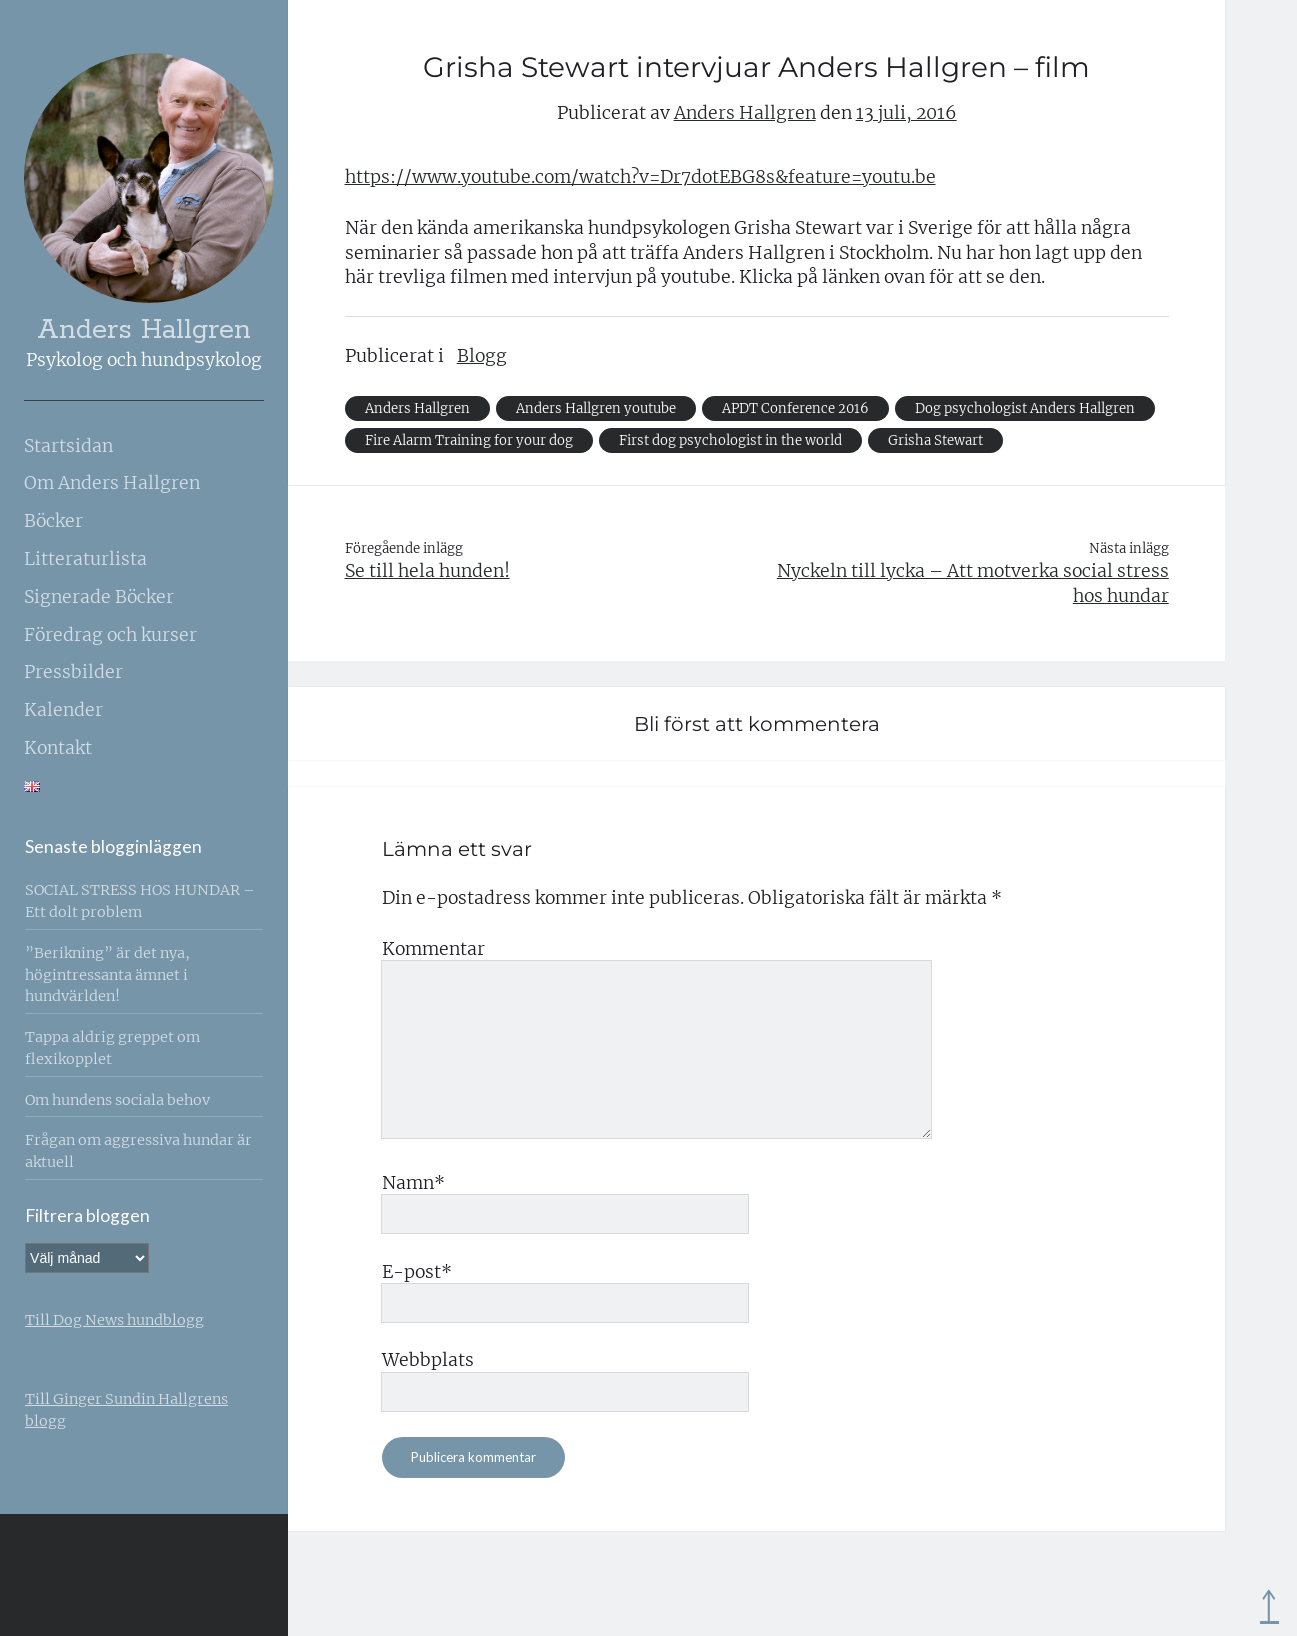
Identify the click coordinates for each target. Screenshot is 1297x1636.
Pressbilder (73, 672)
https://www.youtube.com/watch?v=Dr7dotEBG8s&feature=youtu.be (640, 177)
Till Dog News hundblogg (114, 1320)
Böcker (53, 521)
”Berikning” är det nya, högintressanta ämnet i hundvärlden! (107, 975)
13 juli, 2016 (906, 113)
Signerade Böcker (99, 597)
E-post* (417, 1272)
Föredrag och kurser (110, 635)
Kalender (63, 710)
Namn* (413, 1183)
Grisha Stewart (935, 440)
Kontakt (58, 748)
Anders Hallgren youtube (596, 408)
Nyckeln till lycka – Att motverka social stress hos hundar (973, 583)
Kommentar (433, 949)
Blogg (482, 356)
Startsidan (68, 446)
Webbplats (428, 1360)
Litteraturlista (85, 559)
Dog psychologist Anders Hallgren (1025, 408)
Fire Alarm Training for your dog (469, 440)
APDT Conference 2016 (795, 408)
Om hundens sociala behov (117, 1100)
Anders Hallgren (144, 330)
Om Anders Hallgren (112, 483)
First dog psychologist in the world (730, 440)
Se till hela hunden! (427, 571)
